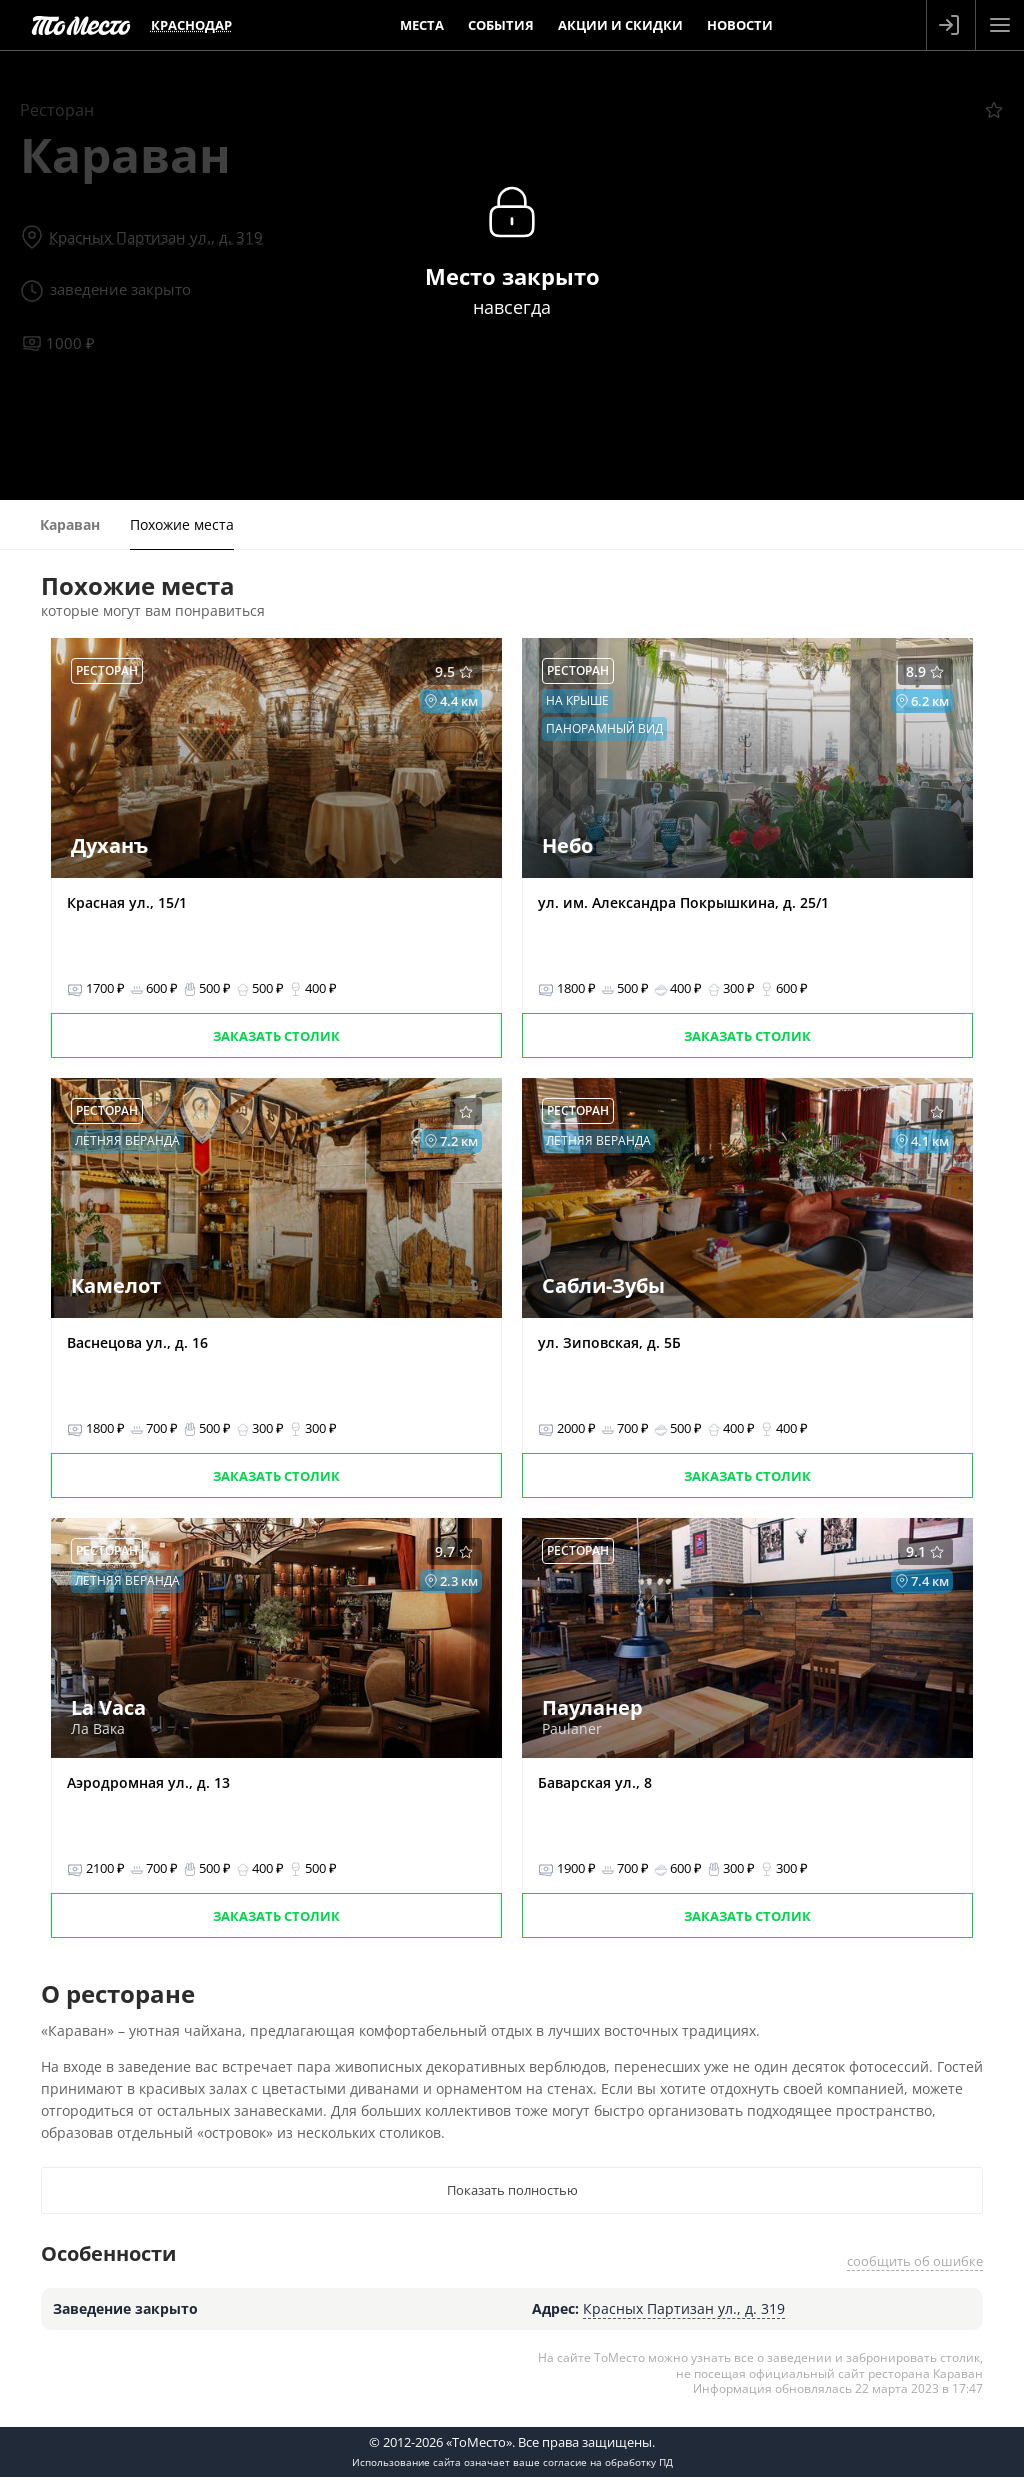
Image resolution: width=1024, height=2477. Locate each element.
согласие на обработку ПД (608, 2462)
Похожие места (182, 524)
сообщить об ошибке (915, 2261)
